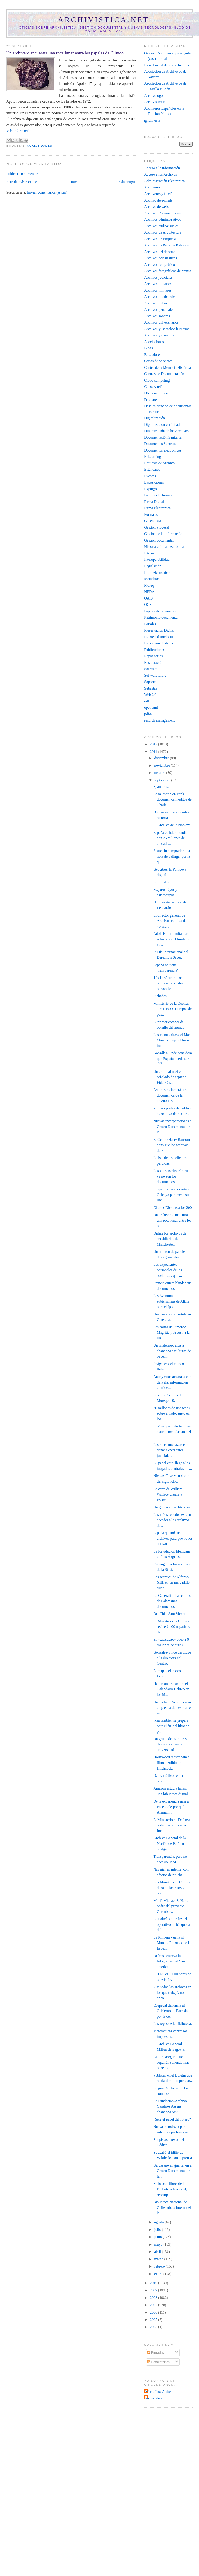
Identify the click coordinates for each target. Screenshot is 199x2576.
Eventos (150, 476)
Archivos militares (157, 290)
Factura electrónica (158, 495)
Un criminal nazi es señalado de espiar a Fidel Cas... (169, 1076)
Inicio (75, 182)
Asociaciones (154, 342)
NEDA (149, 592)
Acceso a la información (162, 168)
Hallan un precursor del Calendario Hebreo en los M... (171, 1689)
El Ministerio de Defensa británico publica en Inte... (171, 1825)
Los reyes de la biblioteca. (172, 2024)
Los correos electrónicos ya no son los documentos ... (171, 1176)
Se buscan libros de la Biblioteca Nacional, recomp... (170, 2189)
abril (158, 2252)
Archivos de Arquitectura (162, 232)
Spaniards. (161, 786)
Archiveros (152, 187)
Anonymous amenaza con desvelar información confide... (172, 1382)
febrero (160, 2266)
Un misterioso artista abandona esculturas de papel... (172, 1350)
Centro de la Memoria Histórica (167, 367)
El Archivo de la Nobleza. (172, 825)
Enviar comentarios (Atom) (47, 192)
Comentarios (158, 2362)
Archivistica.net (103, 20)
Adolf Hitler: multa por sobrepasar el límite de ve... (171, 939)
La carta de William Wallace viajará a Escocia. (167, 1494)
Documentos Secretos (160, 444)
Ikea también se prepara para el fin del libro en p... (171, 1725)
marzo (159, 2259)
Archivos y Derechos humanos (166, 329)
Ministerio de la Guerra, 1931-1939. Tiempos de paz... (172, 1008)
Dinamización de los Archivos (166, 431)
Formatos (151, 515)
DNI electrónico (156, 393)
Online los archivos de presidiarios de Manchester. (169, 1238)
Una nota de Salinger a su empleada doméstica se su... (172, 1707)
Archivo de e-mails (158, 200)
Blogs (148, 348)
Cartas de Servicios (158, 361)
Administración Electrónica (164, 181)
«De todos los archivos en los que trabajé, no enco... (172, 1992)
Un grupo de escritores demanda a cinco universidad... (170, 1744)
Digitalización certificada (162, 424)
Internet (150, 553)
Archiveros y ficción (159, 194)
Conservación (154, 387)
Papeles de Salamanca (160, 611)
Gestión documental (159, 540)
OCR (148, 605)
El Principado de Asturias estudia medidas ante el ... (172, 1431)
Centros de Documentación (164, 374)
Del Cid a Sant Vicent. (169, 1614)
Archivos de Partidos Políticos (166, 245)
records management (159, 720)
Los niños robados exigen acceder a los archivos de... (172, 1520)
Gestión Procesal (156, 527)
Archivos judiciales (158, 277)
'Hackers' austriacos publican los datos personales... (168, 983)
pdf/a (148, 714)
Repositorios (153, 656)
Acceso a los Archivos (160, 174)
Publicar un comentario (23, 174)
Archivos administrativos (162, 219)
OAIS (148, 598)
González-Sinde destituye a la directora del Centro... (172, 1657)
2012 (154, 744)
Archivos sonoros (157, 316)
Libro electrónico (157, 572)
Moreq (149, 585)
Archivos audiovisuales (161, 226)
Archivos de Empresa (160, 239)
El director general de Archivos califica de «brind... (169, 920)
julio (158, 2230)
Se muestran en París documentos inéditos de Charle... (172, 799)
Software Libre (155, 675)
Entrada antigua (124, 182)
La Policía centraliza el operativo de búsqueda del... (171, 1924)
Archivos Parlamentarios (162, 213)
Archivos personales (159, 309)
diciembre (162, 758)
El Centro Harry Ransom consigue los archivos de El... (171, 1145)
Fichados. (160, 996)
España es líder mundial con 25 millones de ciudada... (171, 838)
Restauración (153, 663)
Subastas (150, 688)
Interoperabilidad (156, 559)
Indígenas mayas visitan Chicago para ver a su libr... (171, 1194)
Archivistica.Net (156, 102)
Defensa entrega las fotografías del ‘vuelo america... (170, 1961)
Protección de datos (158, 643)
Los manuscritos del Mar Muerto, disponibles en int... (172, 1040)
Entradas (155, 2353)
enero (158, 2274)
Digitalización (154, 418)
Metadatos (151, 579)
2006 (154, 2312)
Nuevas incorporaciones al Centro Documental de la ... (172, 1126)
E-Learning (152, 457)
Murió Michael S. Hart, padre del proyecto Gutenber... (170, 1906)
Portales (150, 624)
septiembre (162, 780)
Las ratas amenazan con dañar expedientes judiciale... (170, 1450)
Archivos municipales (160, 297)
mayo (158, 2244)
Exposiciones (154, 482)
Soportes (150, 682)
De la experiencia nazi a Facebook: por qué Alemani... (171, 1806)
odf (146, 701)
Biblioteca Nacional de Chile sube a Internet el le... (172, 2207)
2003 (154, 2327)
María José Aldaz (158, 2392)
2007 (154, 2305)
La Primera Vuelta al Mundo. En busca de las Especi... (172, 1942)
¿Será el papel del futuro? (172, 2119)
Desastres (151, 400)
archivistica (153, 2398)
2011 (154, 752)
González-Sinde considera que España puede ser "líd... (172, 1058)
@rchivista (152, 120)
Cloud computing (157, 380)
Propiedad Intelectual (159, 637)
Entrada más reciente (21, 182)
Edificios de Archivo (159, 463)
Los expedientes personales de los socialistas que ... (167, 1269)
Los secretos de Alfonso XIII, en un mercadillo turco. (171, 1582)
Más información (18, 131)
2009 (154, 2290)
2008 (154, 2298)
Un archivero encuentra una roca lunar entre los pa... (172, 1220)
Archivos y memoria (159, 335)
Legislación (152, 566)
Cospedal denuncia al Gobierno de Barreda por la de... (170, 2010)
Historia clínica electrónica (164, 547)
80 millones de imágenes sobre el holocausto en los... (171, 1413)
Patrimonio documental (161, 617)
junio (158, 2237)
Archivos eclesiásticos (160, 258)
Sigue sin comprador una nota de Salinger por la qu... (171, 856)
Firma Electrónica (157, 508)
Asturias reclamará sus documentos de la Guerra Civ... (169, 1095)
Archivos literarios (157, 284)
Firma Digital (154, 502)
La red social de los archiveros (166, 65)
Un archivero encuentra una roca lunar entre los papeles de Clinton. (65, 53)
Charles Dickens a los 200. (172, 1208)
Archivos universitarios (161, 322)
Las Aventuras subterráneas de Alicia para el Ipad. (171, 1301)
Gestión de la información (163, 534)
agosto (159, 2222)
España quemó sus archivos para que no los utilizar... (172, 1538)
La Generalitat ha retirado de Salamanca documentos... (172, 1600)
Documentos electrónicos (162, 450)
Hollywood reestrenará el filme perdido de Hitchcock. (171, 1762)
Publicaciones (154, 650)
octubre (160, 773)
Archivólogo (153, 96)
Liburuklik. (161, 882)
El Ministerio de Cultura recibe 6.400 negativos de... (171, 1626)
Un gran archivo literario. (172, 1507)
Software (150, 669)
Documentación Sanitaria (162, 437)
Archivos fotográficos (160, 265)
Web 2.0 (150, 695)
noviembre (162, 765)
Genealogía (152, 521)
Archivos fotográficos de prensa (167, 271)
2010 (154, 2283)
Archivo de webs (156, 207)
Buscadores (152, 355)
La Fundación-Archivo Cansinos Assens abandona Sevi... (170, 2106)
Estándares (152, 469)
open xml (151, 707)
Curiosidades (39, 145)
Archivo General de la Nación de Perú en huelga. (169, 1843)
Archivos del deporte (159, 252)
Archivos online (156, 303)
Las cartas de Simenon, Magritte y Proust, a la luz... (171, 1332)
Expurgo (150, 489)
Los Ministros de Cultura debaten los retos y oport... (171, 1887)
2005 (154, 2320)
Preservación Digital (159, 630)
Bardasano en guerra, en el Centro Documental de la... (172, 2170)
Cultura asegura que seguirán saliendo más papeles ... (171, 2062)
